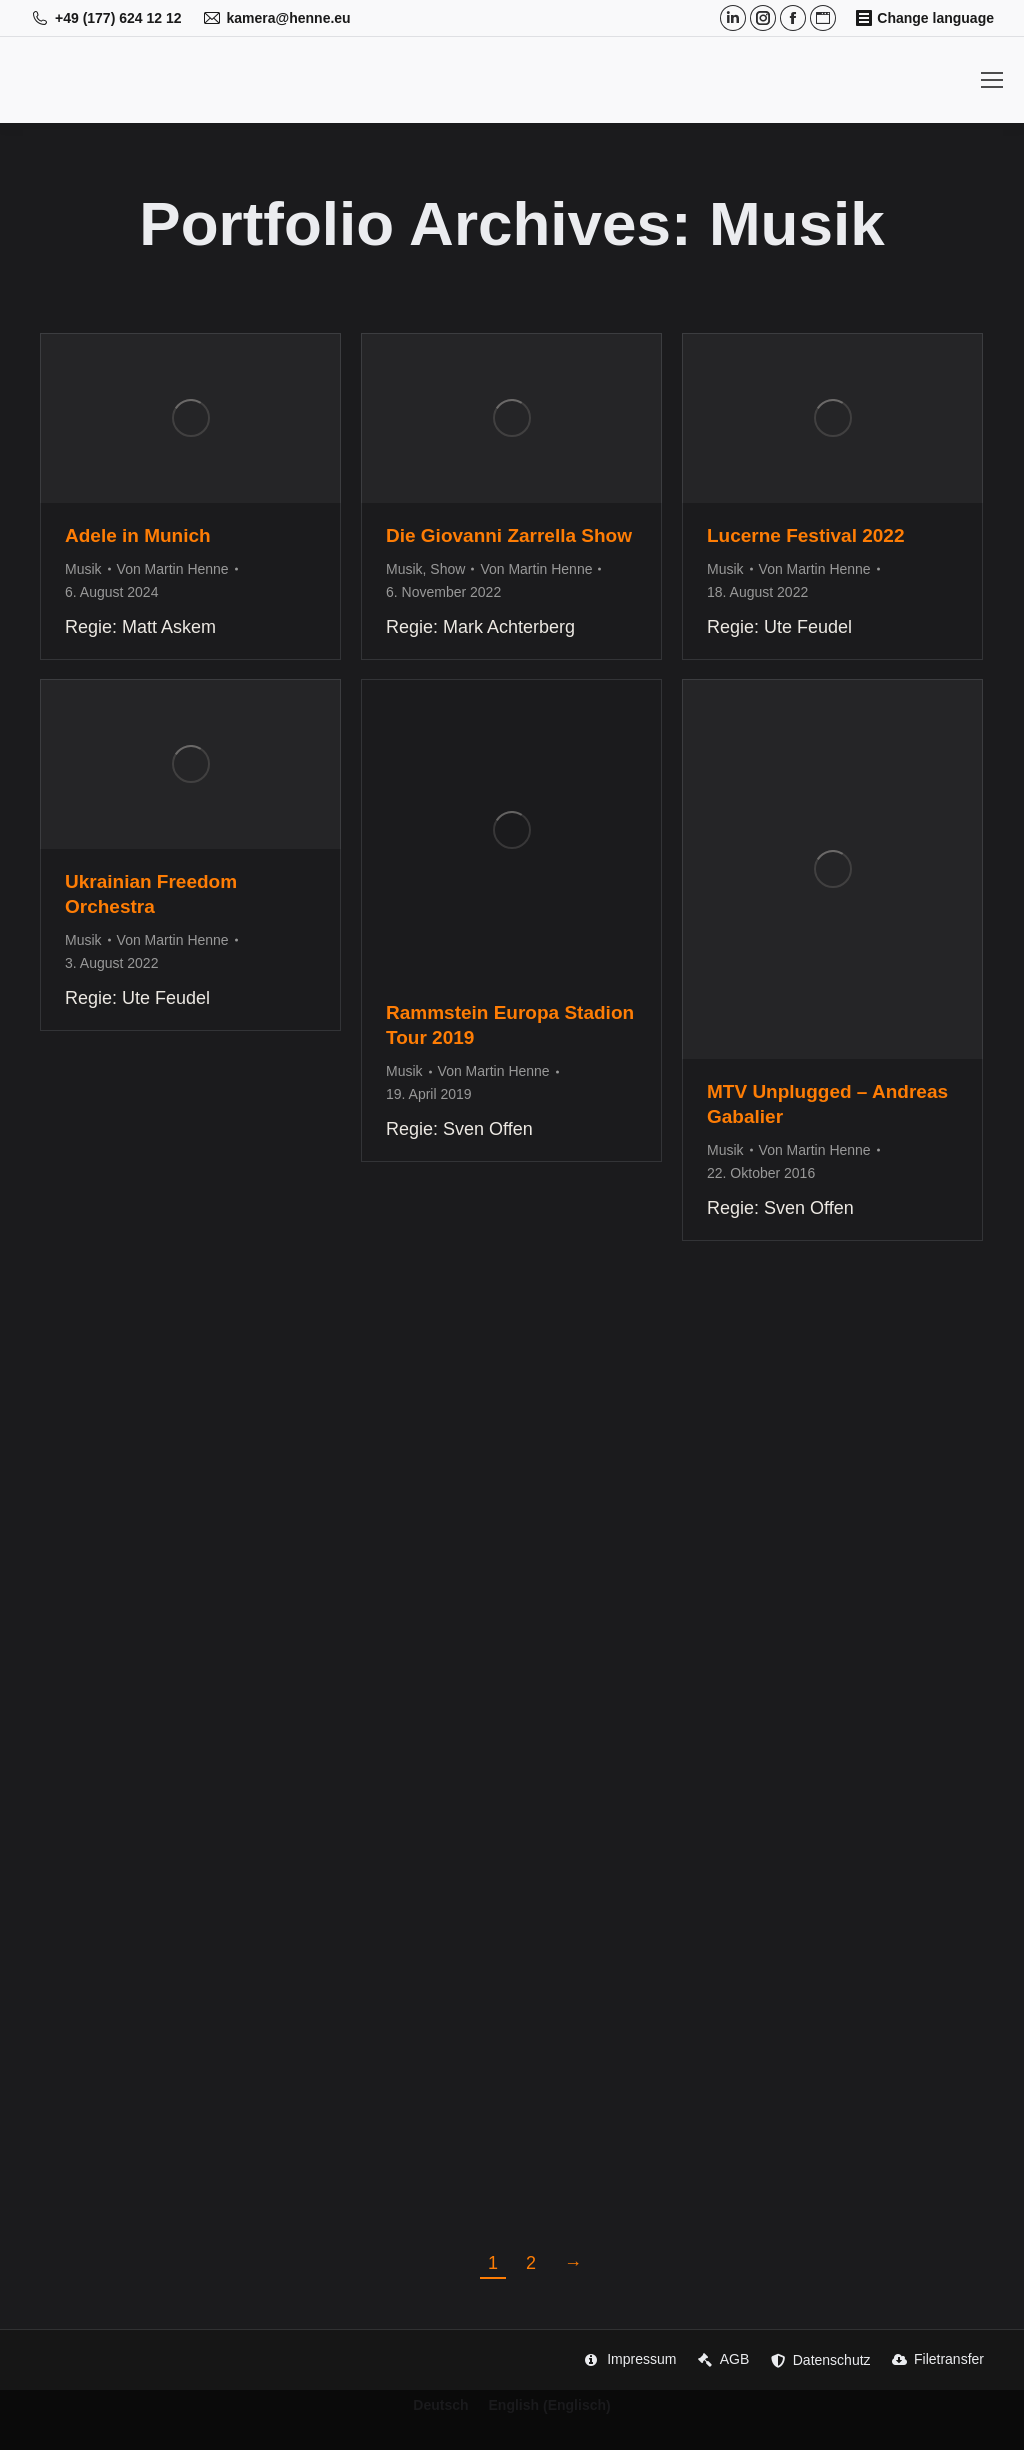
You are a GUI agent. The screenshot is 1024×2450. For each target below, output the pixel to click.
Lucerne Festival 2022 (806, 535)
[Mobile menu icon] (992, 80)
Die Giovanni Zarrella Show (509, 535)
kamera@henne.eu (276, 18)
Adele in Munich (138, 535)
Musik (83, 569)
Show (447, 569)
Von (173, 569)
